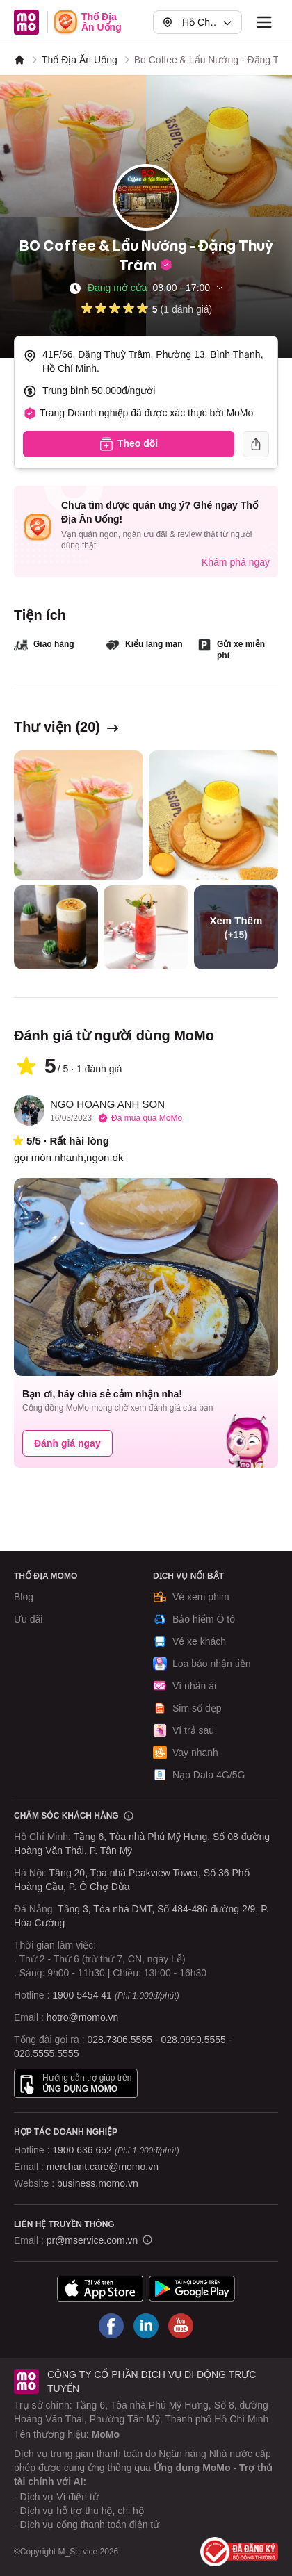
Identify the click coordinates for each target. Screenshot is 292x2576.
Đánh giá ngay (67, 1443)
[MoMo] (19, 59)
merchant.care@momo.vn (103, 2166)
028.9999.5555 (193, 2039)
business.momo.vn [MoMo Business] (97, 2183)
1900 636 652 (115, 2150)
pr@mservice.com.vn (92, 2240)
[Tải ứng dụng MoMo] (100, 2289)
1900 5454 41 (82, 1995)
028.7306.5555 (120, 2039)
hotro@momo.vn (83, 2017)
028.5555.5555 (46, 2053)
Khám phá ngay (236, 562)
